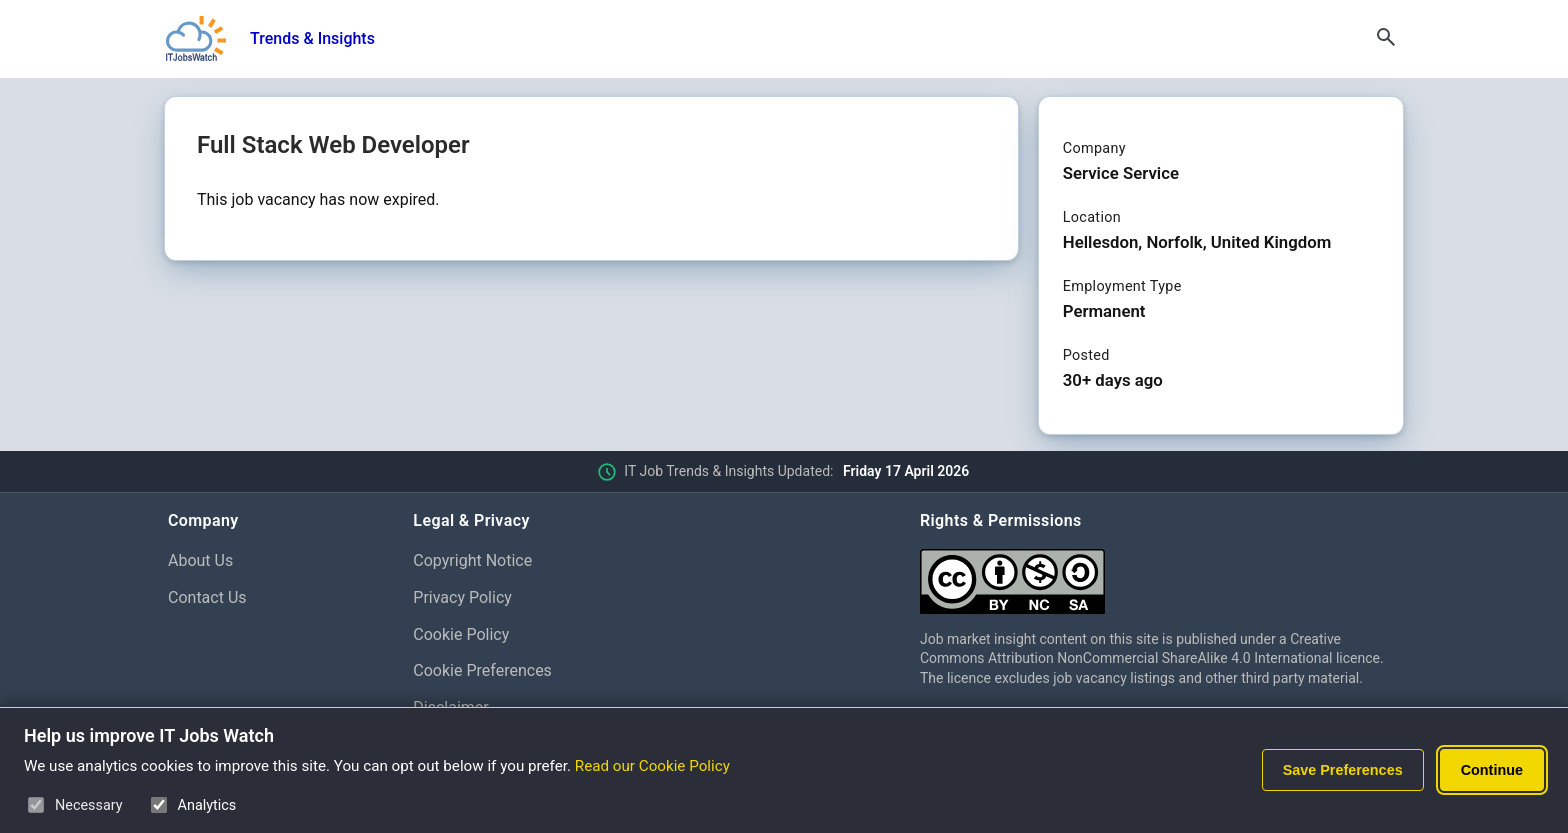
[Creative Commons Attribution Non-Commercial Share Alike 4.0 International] (1160, 573)
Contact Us (207, 597)
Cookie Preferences (482, 670)
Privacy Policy (462, 597)
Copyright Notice (472, 560)
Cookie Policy (461, 634)
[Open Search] (1386, 39)
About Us (200, 560)
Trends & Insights (312, 38)
